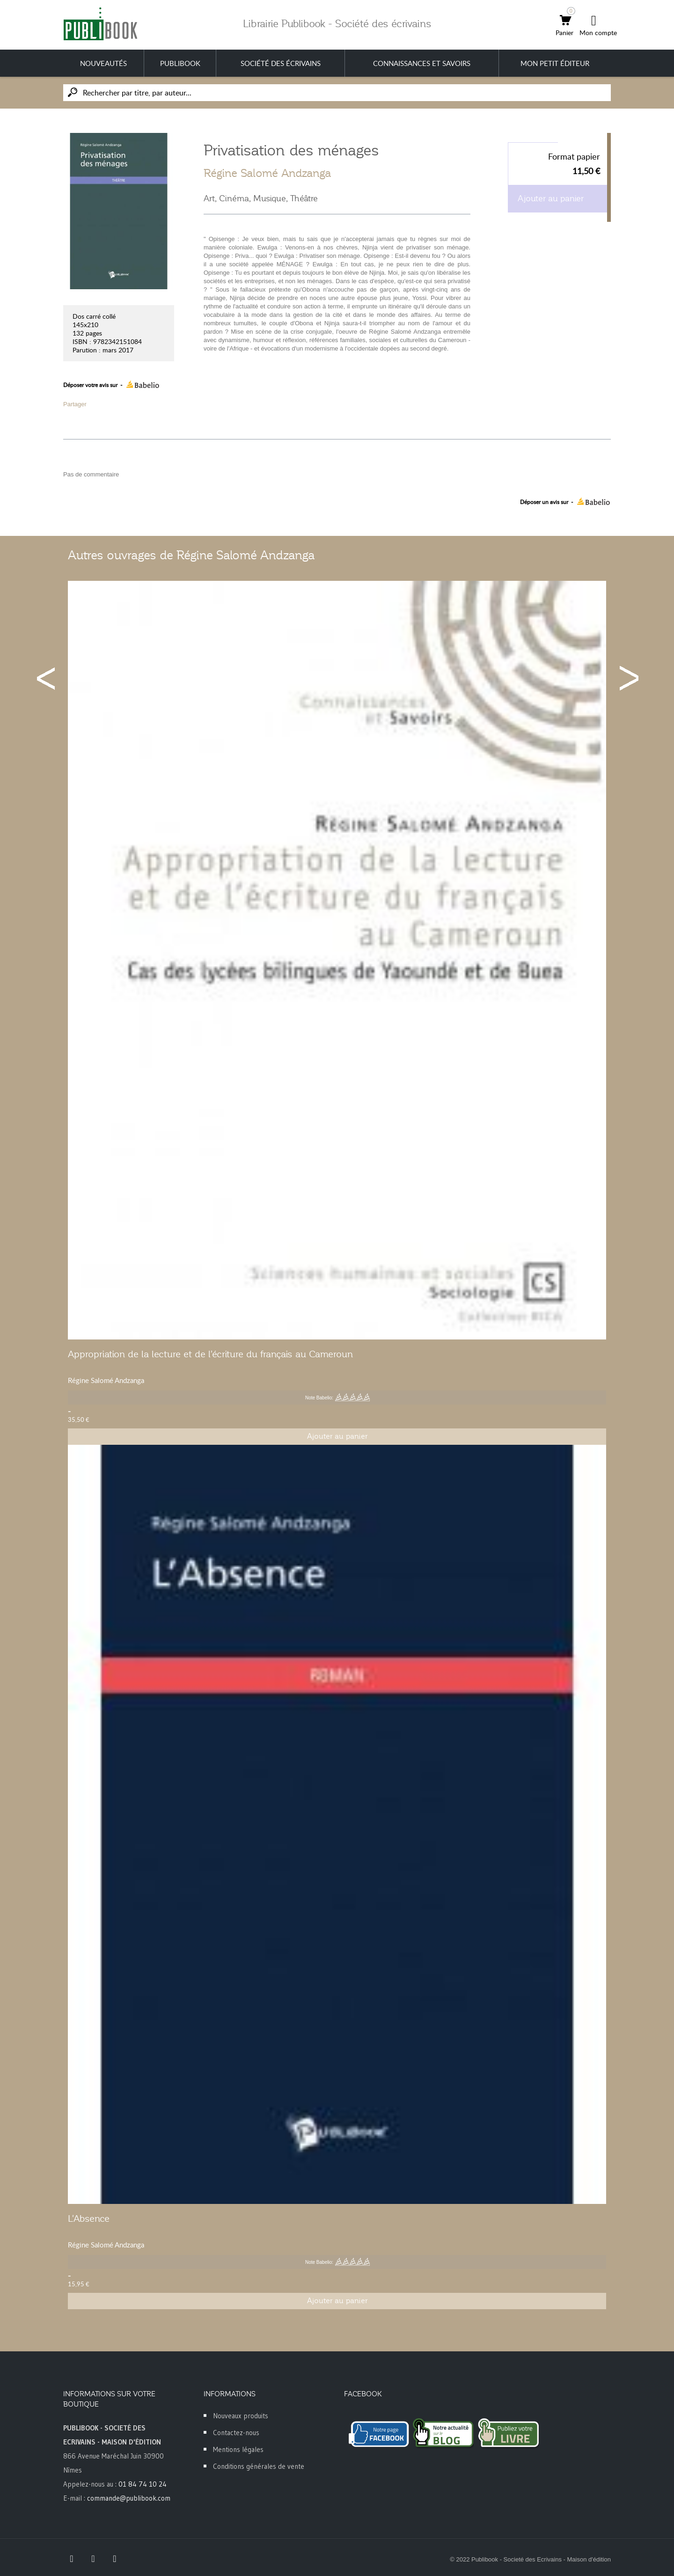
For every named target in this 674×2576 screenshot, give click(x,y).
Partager (75, 404)
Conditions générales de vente (258, 2466)
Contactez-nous (236, 2432)
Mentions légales (238, 2449)
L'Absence (89, 2218)
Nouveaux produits (240, 2415)
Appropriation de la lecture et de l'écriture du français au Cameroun (210, 1354)
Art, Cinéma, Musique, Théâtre (261, 198)
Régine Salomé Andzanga (267, 173)
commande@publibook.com (128, 2498)
